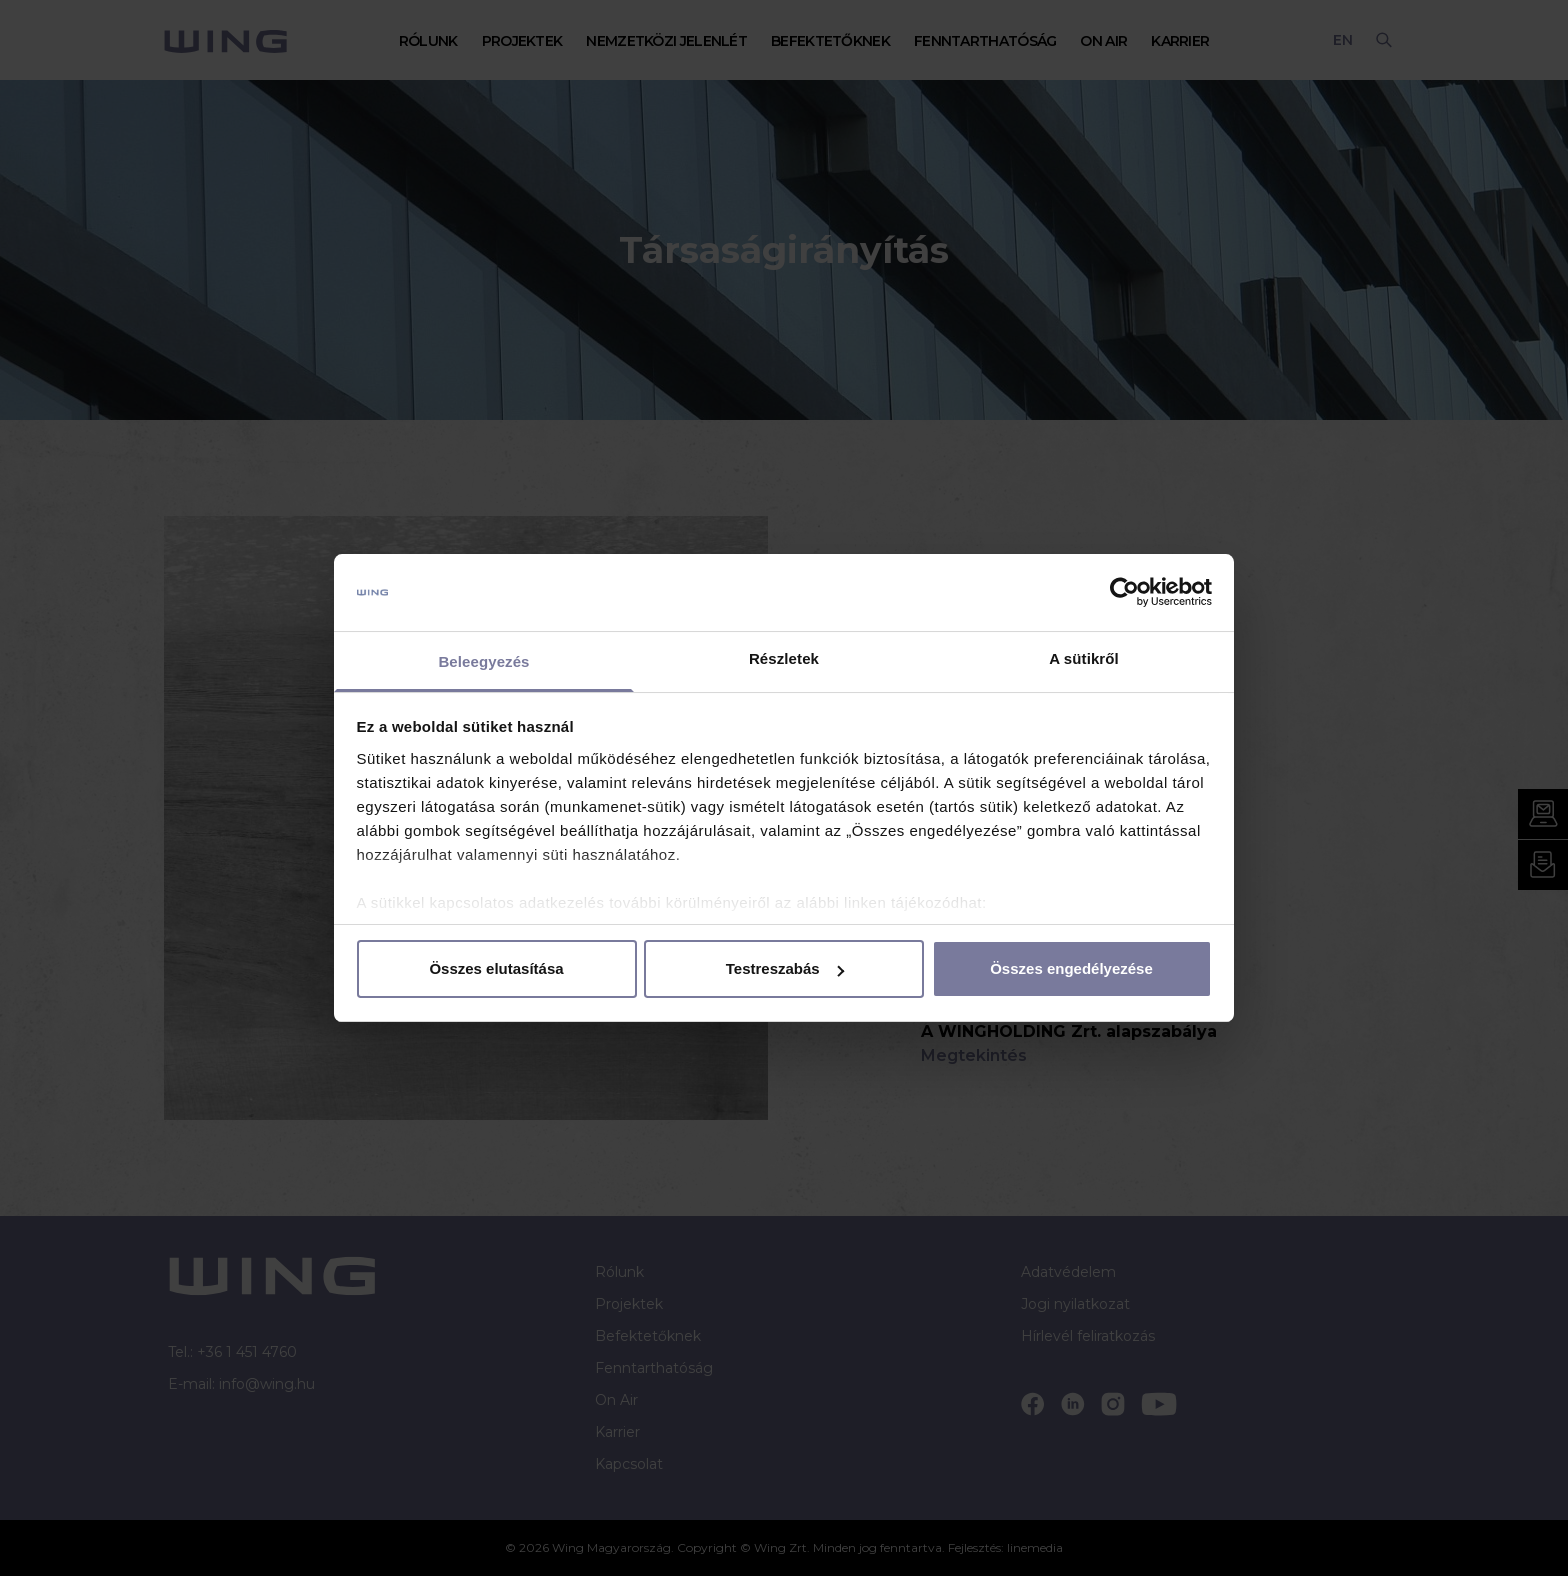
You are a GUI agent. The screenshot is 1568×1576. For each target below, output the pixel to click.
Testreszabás (785, 968)
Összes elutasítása (496, 968)
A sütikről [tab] (1084, 658)
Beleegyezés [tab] (483, 661)
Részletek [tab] (784, 658)
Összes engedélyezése (1071, 968)
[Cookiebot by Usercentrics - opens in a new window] (1124, 593)
